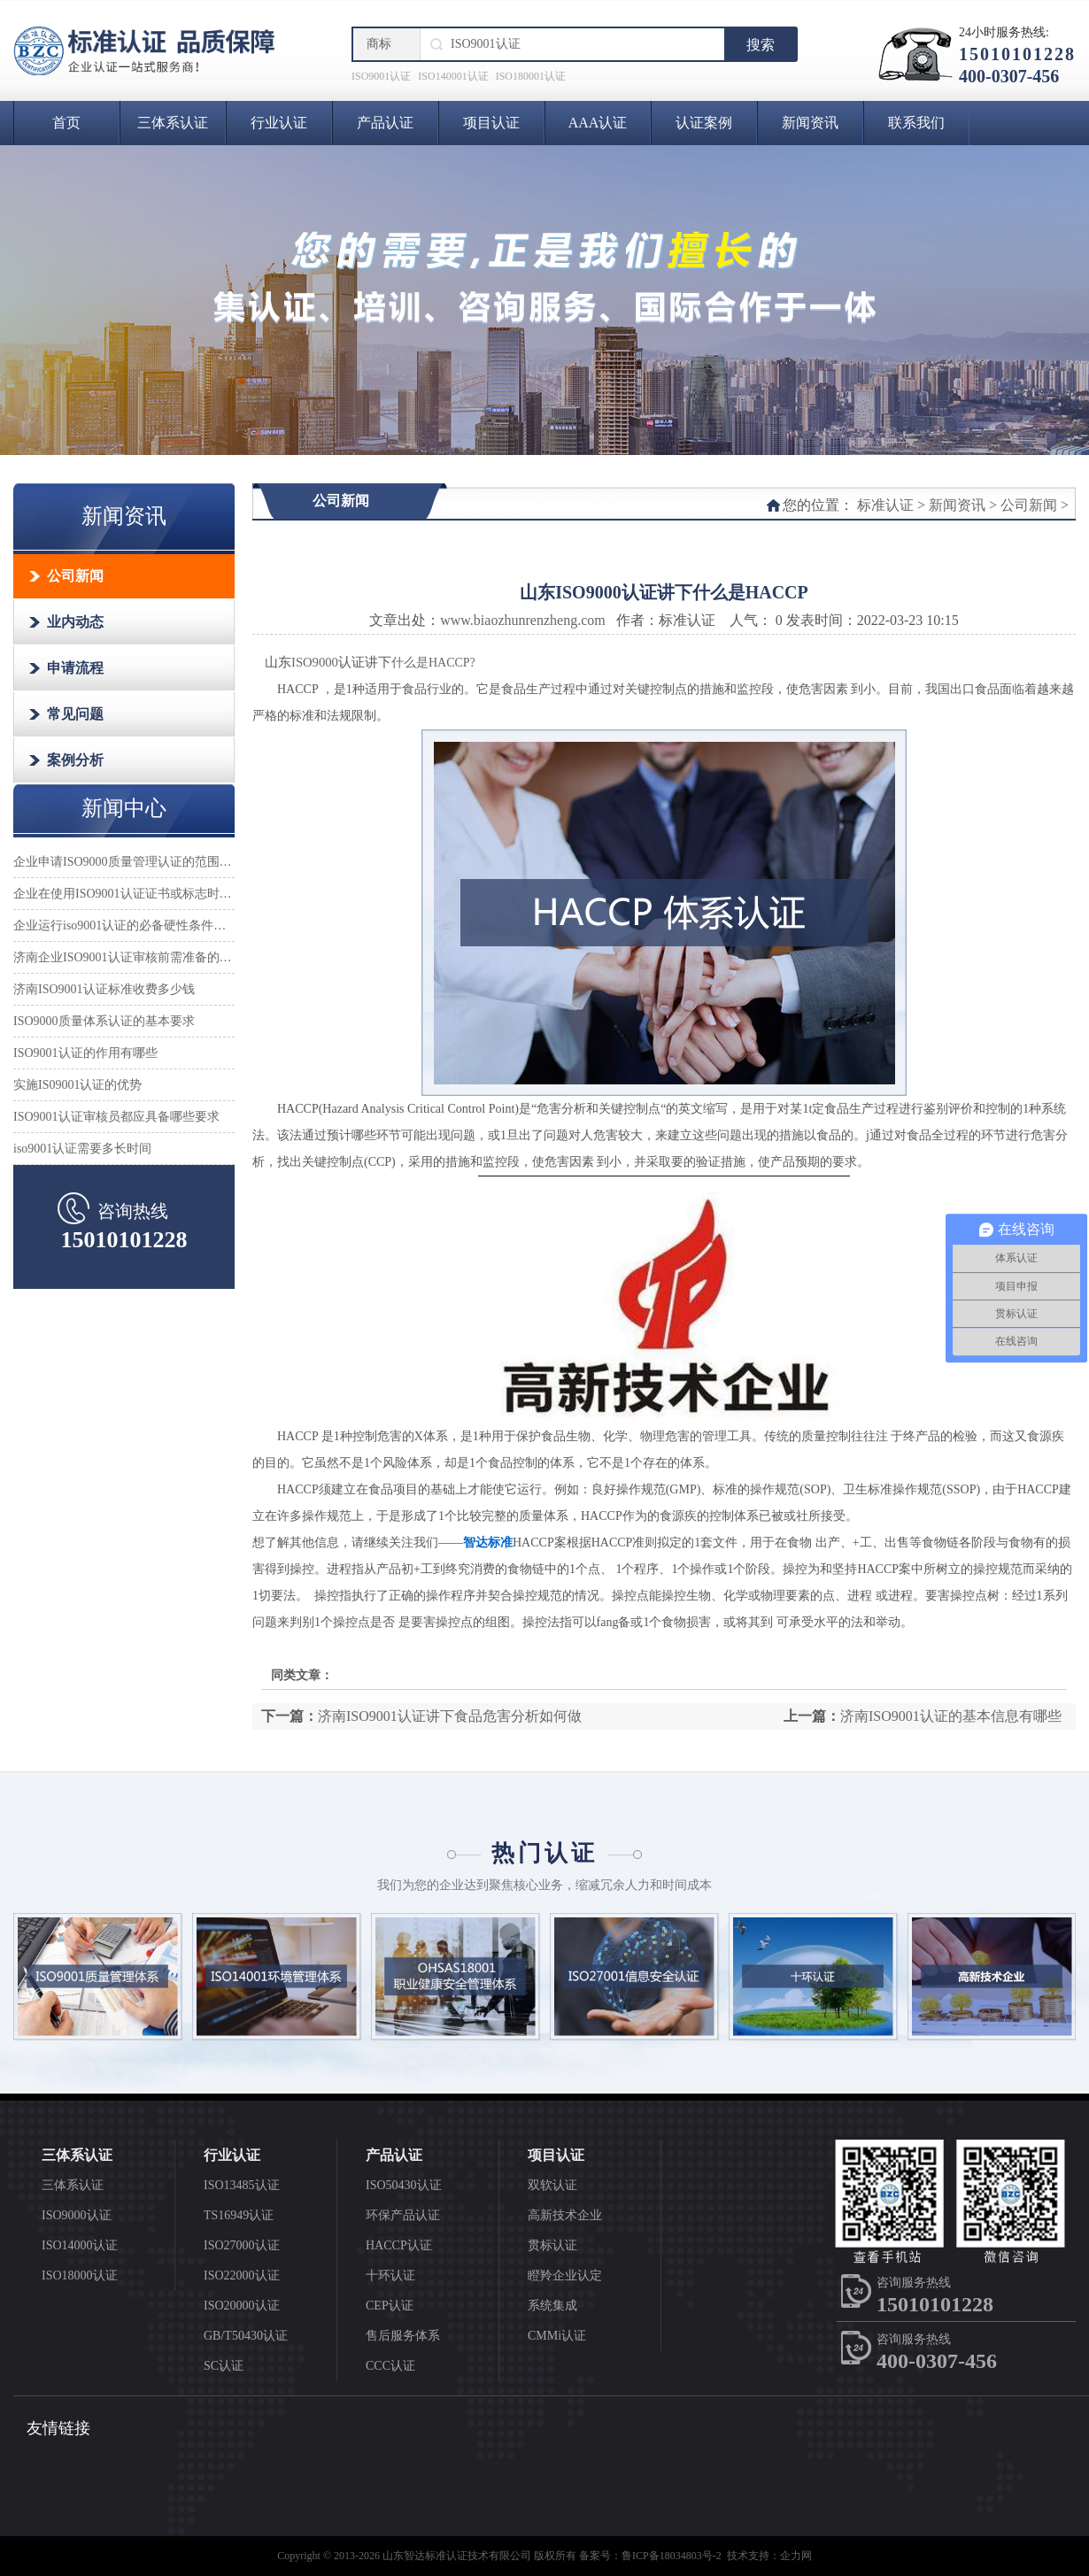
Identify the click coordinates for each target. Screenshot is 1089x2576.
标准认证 (885, 505)
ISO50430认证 (404, 2185)
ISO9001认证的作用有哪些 (85, 1053)
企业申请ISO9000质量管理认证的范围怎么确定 (124, 861)
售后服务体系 (403, 2335)
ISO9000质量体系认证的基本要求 (104, 1021)
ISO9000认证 (77, 2215)
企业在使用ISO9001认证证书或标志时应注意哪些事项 (124, 893)
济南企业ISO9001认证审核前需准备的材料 (124, 957)
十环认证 (390, 2275)
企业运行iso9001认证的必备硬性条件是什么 (124, 925)
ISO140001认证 (453, 76)
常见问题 (75, 713)
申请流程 (75, 667)
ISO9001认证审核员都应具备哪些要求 (116, 1116)
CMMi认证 (557, 2335)
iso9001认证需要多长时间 (82, 1148)
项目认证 (491, 122)
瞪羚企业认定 (565, 2275)
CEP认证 (389, 2305)
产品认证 (385, 122)
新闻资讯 (810, 122)
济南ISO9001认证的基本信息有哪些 (951, 1716)
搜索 (760, 44)
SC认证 (223, 2365)
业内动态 (75, 621)
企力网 (796, 2555)
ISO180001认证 (531, 76)
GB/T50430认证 (246, 2335)
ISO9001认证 (381, 76)
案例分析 (75, 759)
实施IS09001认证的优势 (77, 1084)
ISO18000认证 (80, 2275)
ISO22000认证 (242, 2275)
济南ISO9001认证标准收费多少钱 (104, 989)
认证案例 (704, 122)
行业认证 (279, 122)
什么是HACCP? (433, 662)
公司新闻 (75, 575)
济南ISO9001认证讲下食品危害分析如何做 (450, 1716)
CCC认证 (390, 2365)
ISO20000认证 (242, 2305)
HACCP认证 (399, 2245)
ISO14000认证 (80, 2245)
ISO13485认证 (242, 2185)
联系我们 (916, 122)
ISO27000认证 (242, 2245)
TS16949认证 (239, 2215)
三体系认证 (172, 122)
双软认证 (552, 2185)
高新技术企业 (565, 2215)
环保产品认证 (403, 2215)
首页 (66, 122)
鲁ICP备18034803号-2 (672, 2555)
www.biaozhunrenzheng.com (522, 620)
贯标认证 (552, 2245)
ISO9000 (314, 662)
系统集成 (552, 2305)
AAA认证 (598, 122)
